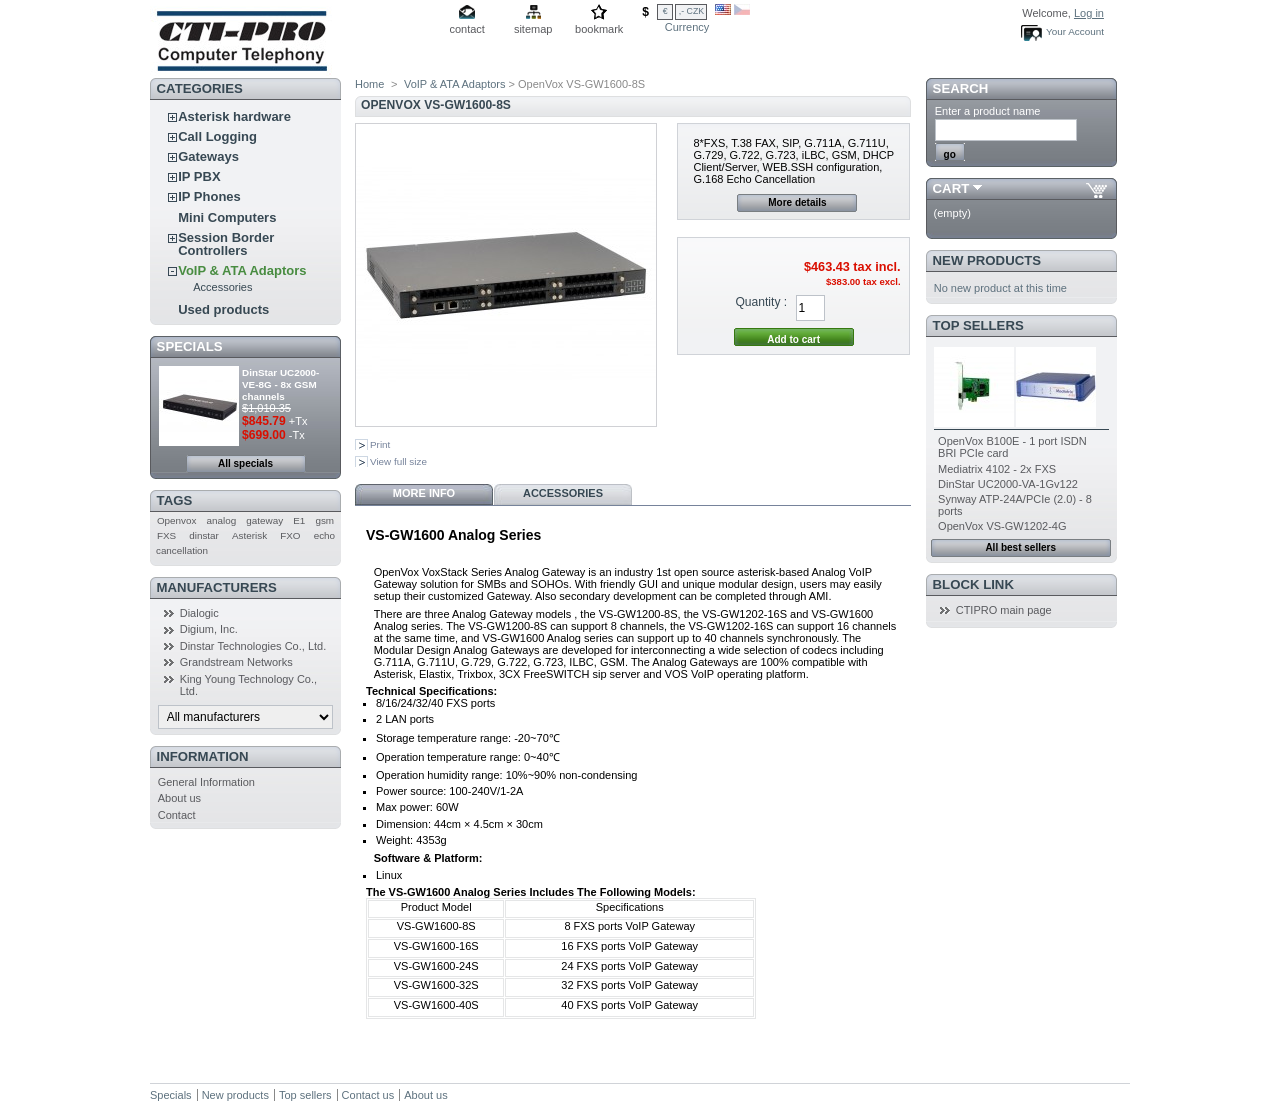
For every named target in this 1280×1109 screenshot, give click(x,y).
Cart (951, 188)
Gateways (208, 156)
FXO (290, 535)
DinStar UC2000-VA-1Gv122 (1008, 484)
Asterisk (249, 535)
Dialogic (199, 613)
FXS (166, 535)
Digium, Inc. (209, 629)
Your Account (1075, 31)
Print (380, 444)
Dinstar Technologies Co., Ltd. (253, 646)
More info (424, 493)
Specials (190, 346)
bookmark (599, 29)
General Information (206, 782)
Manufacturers (217, 587)
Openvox (177, 520)
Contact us (368, 1095)
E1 (299, 520)
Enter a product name (988, 111)
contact (466, 29)
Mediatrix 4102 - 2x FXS (997, 469)
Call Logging (217, 136)
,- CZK (691, 11)
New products (987, 260)
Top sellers (978, 325)
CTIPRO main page (1004, 610)
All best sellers (1020, 547)
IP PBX (199, 176)
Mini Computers (227, 217)
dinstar (204, 535)
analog (222, 520)
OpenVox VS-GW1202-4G (1002, 526)
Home (369, 84)
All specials (245, 463)
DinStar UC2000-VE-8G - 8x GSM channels (280, 384)
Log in (1089, 13)
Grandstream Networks (236, 662)
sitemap (533, 29)
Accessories (222, 287)
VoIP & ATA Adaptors (242, 270)
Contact (177, 815)
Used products (223, 309)
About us (179, 798)
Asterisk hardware (234, 116)
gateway (264, 520)
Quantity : (761, 302)
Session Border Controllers (226, 244)
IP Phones (209, 196)
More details (797, 202)
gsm (324, 520)
